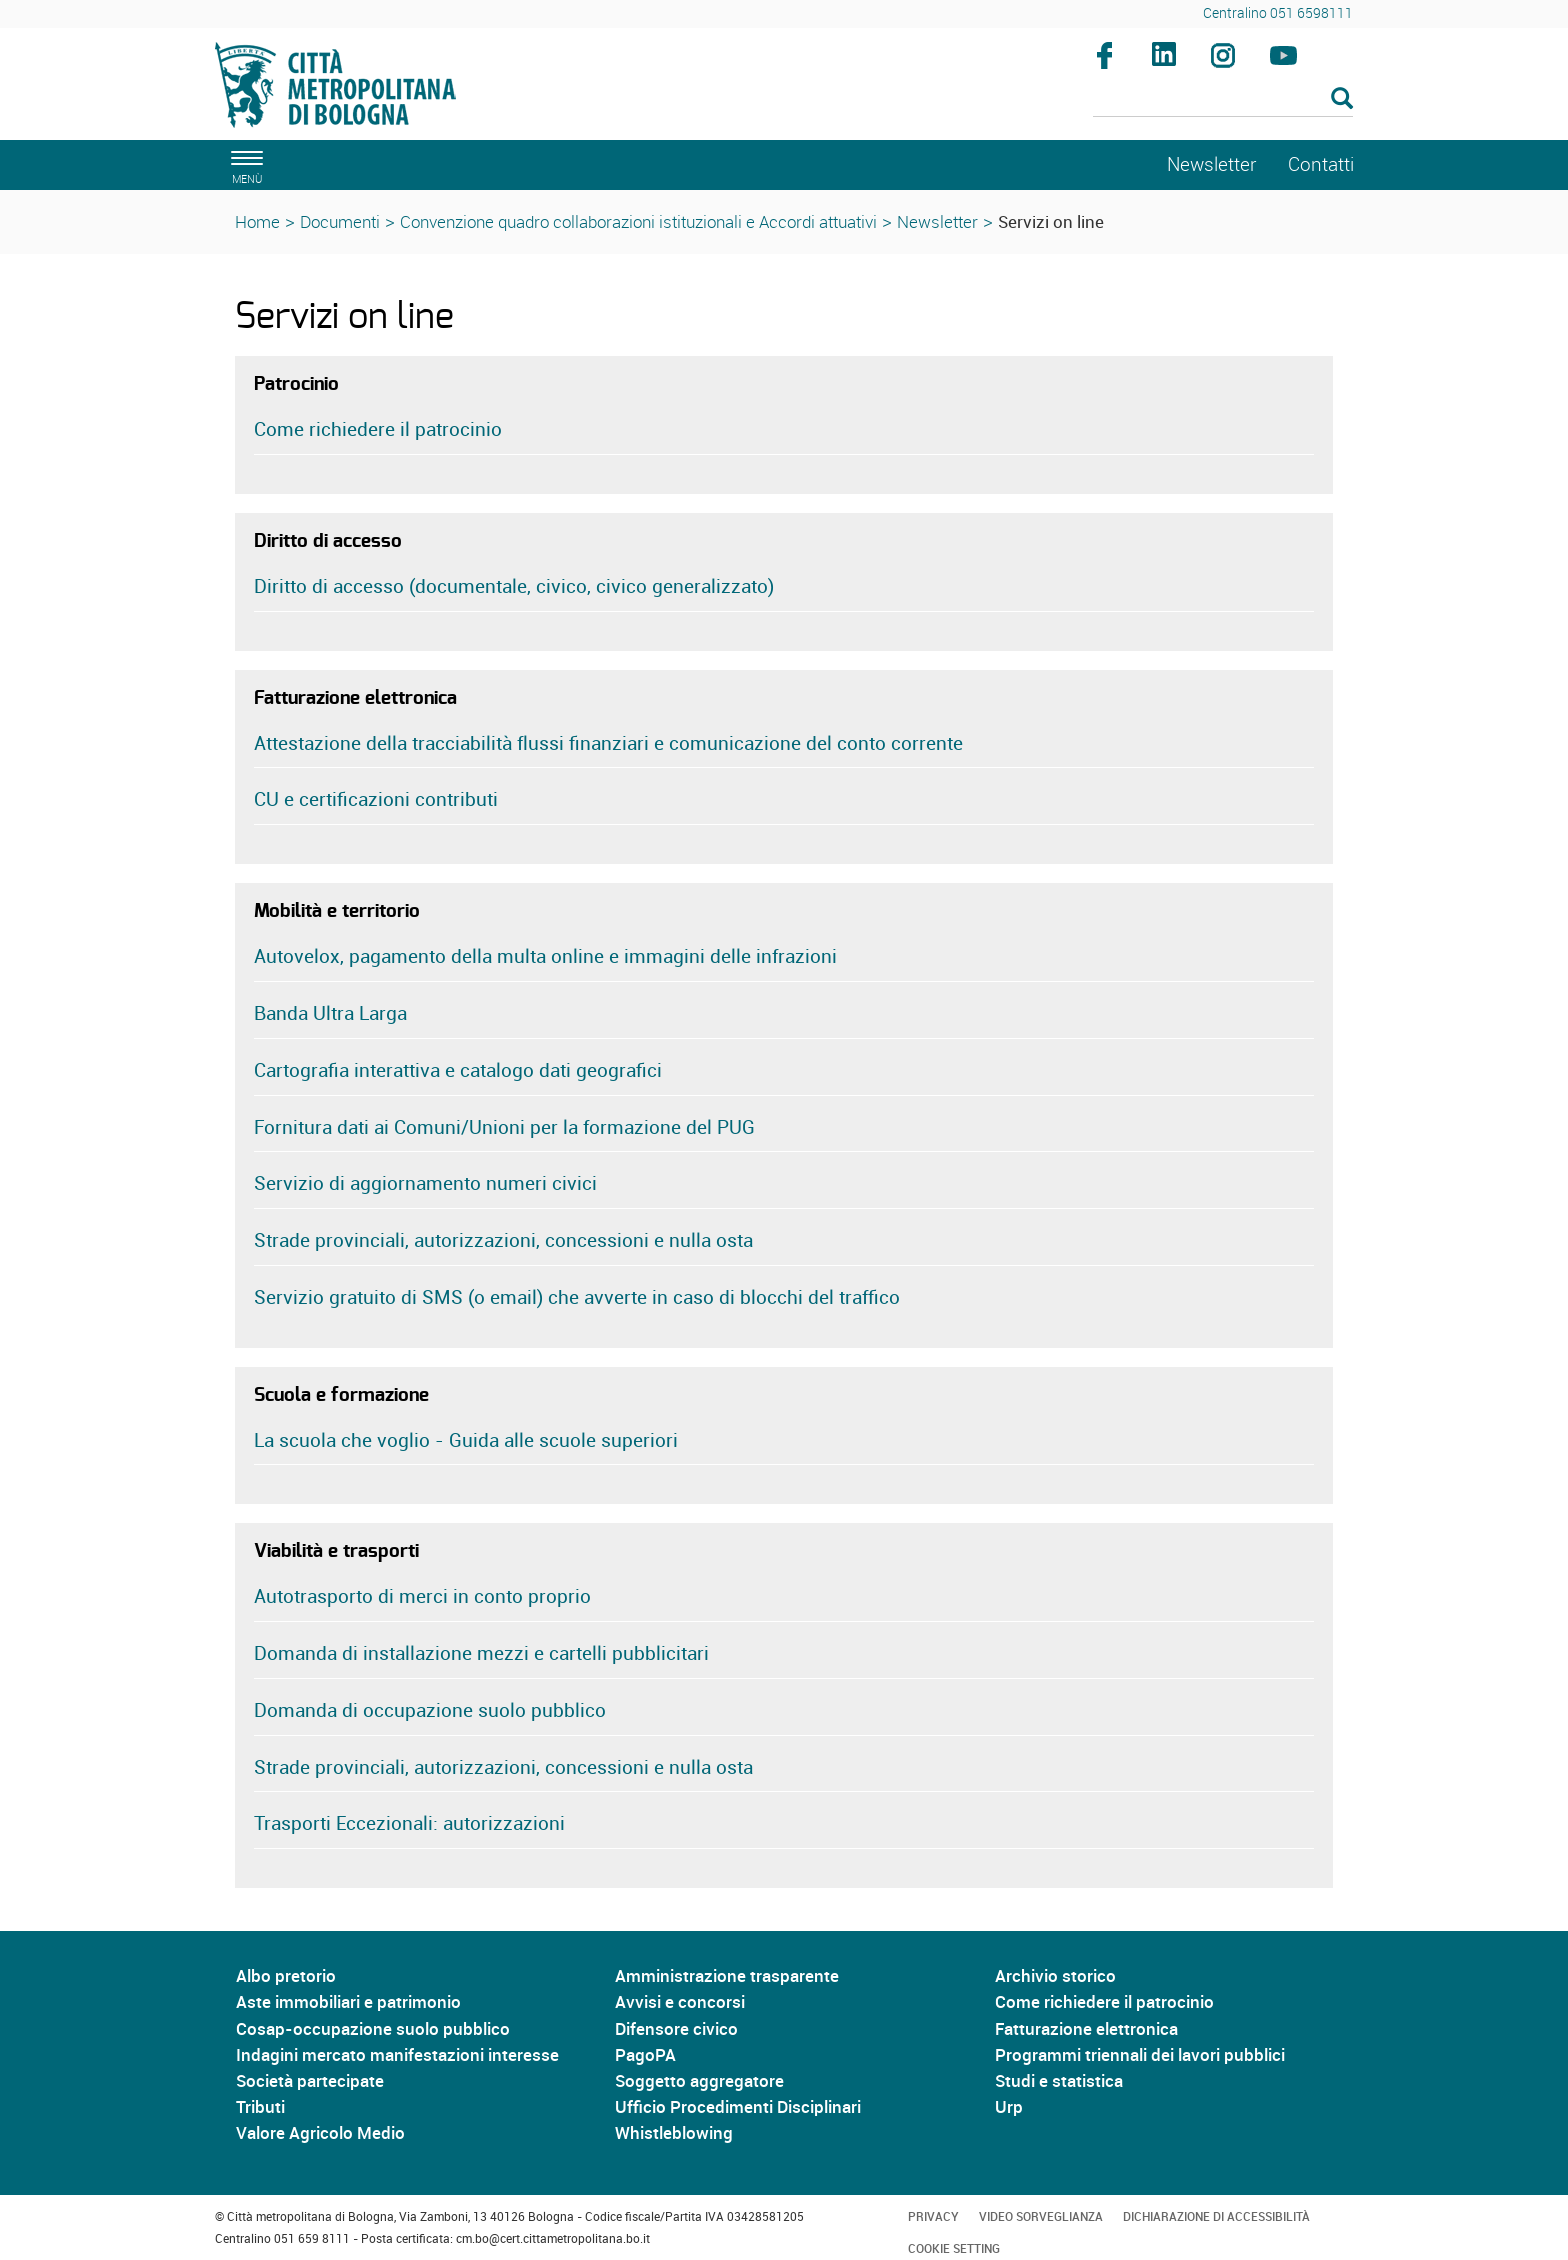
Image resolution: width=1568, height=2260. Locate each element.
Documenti (340, 221)
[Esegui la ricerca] (1342, 99)
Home (257, 221)
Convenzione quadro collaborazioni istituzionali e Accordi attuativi (638, 221)
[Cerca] (1223, 100)
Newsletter (937, 221)
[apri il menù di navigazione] (244, 164)
